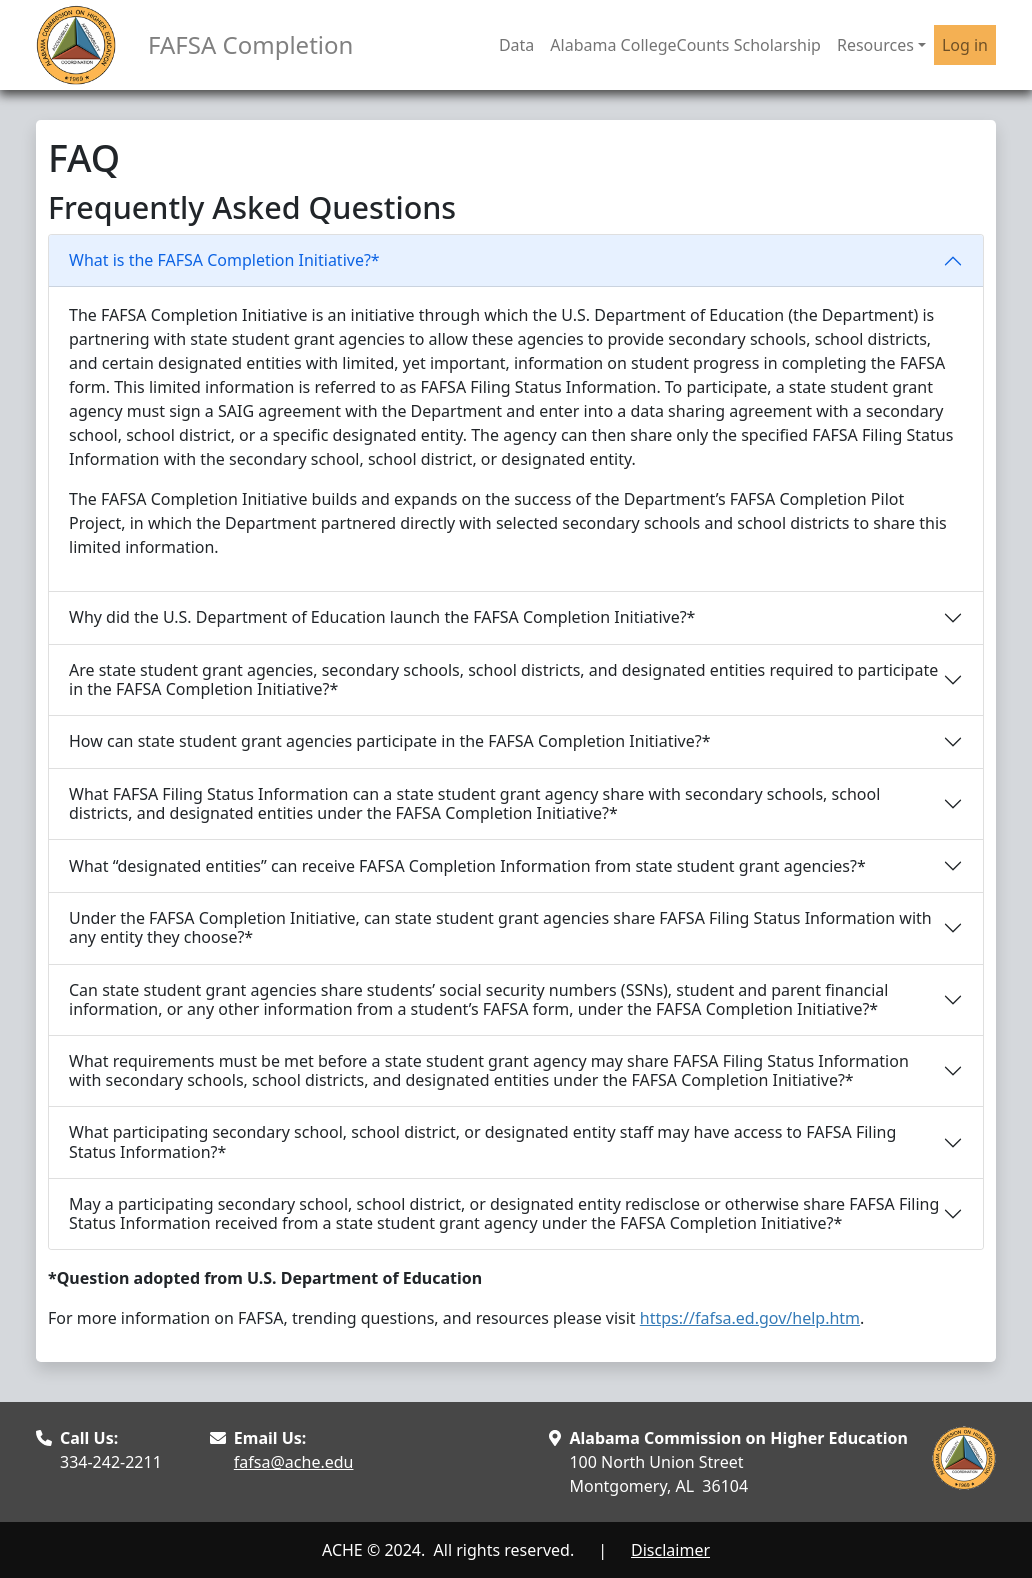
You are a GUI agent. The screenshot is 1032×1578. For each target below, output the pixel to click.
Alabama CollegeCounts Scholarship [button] (685, 45)
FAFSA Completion (250, 44)
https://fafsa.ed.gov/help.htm (750, 1318)
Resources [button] (875, 45)
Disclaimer (670, 1550)
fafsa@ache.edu (294, 1462)
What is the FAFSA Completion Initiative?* (224, 260)
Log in (965, 45)
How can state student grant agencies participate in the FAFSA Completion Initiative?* (390, 741)
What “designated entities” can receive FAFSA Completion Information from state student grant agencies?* (467, 866)
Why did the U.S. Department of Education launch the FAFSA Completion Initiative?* (382, 617)
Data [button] (516, 45)
